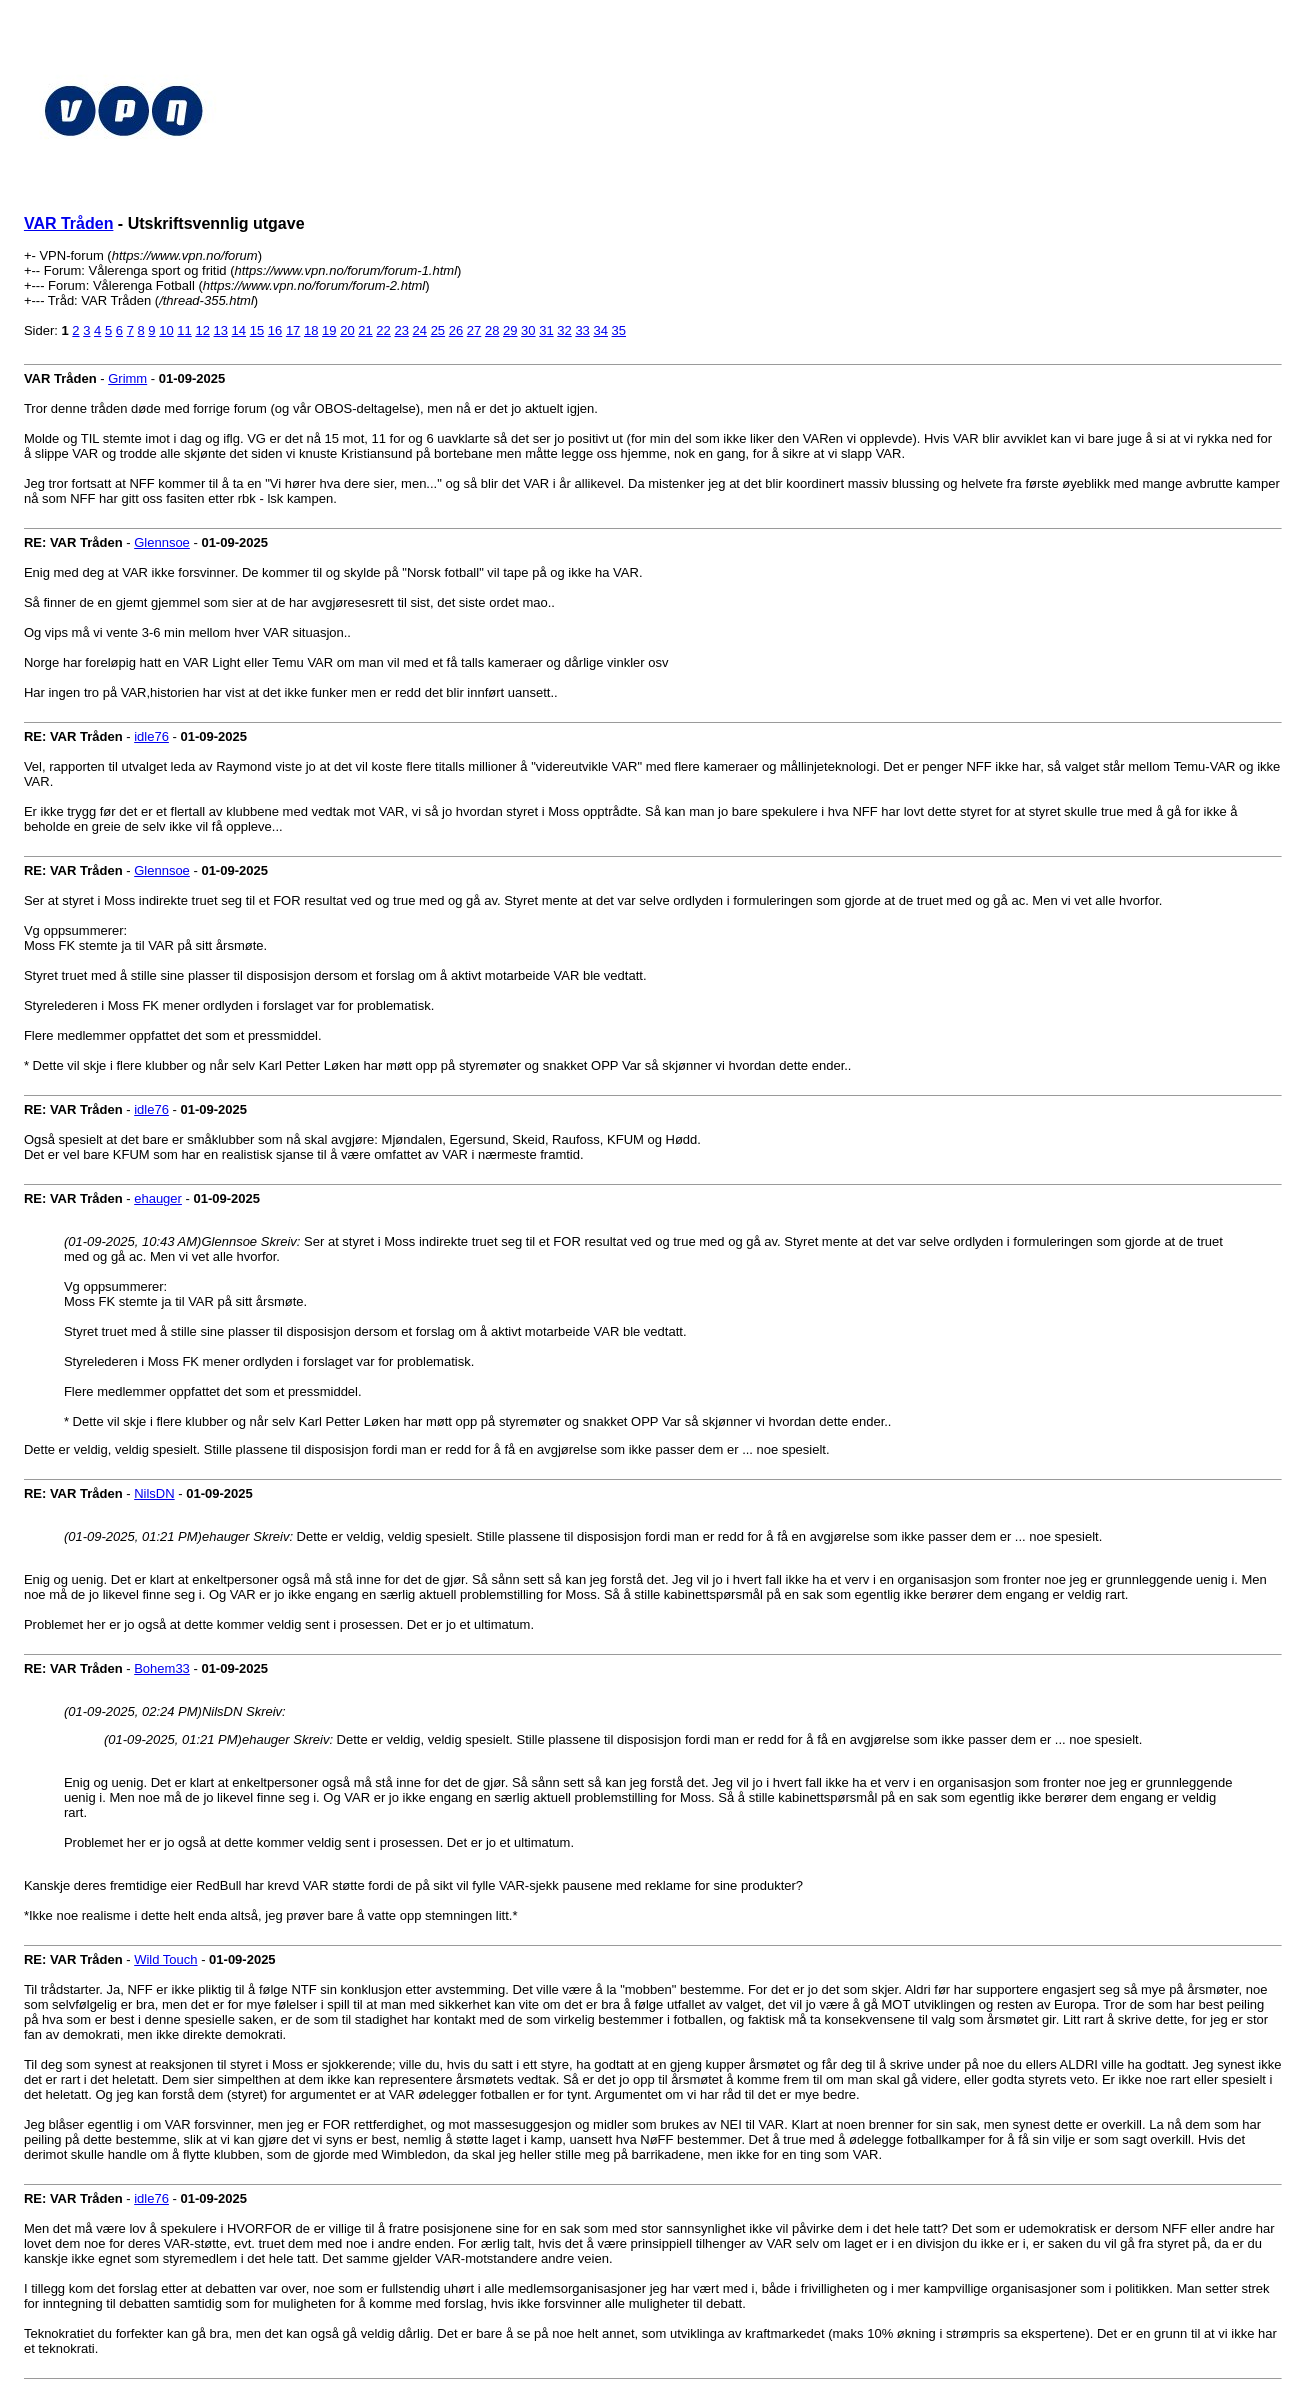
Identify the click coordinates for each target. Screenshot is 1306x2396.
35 (619, 330)
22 (383, 330)
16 (275, 330)
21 (365, 330)
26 (456, 330)
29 (510, 330)
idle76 (151, 736)
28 (492, 330)
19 (329, 330)
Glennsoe (162, 542)
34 (600, 330)
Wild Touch (165, 1959)
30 (528, 330)
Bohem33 (162, 1668)
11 (184, 330)
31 (546, 330)
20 (347, 330)
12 (202, 330)
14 (239, 330)
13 (221, 330)
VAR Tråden (69, 223)
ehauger (158, 1198)
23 (401, 330)
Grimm (127, 378)
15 (257, 330)
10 (166, 330)
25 (438, 330)
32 (564, 330)
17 (293, 330)
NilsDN (154, 1493)
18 (311, 330)
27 (474, 330)
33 (582, 330)
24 (420, 330)
